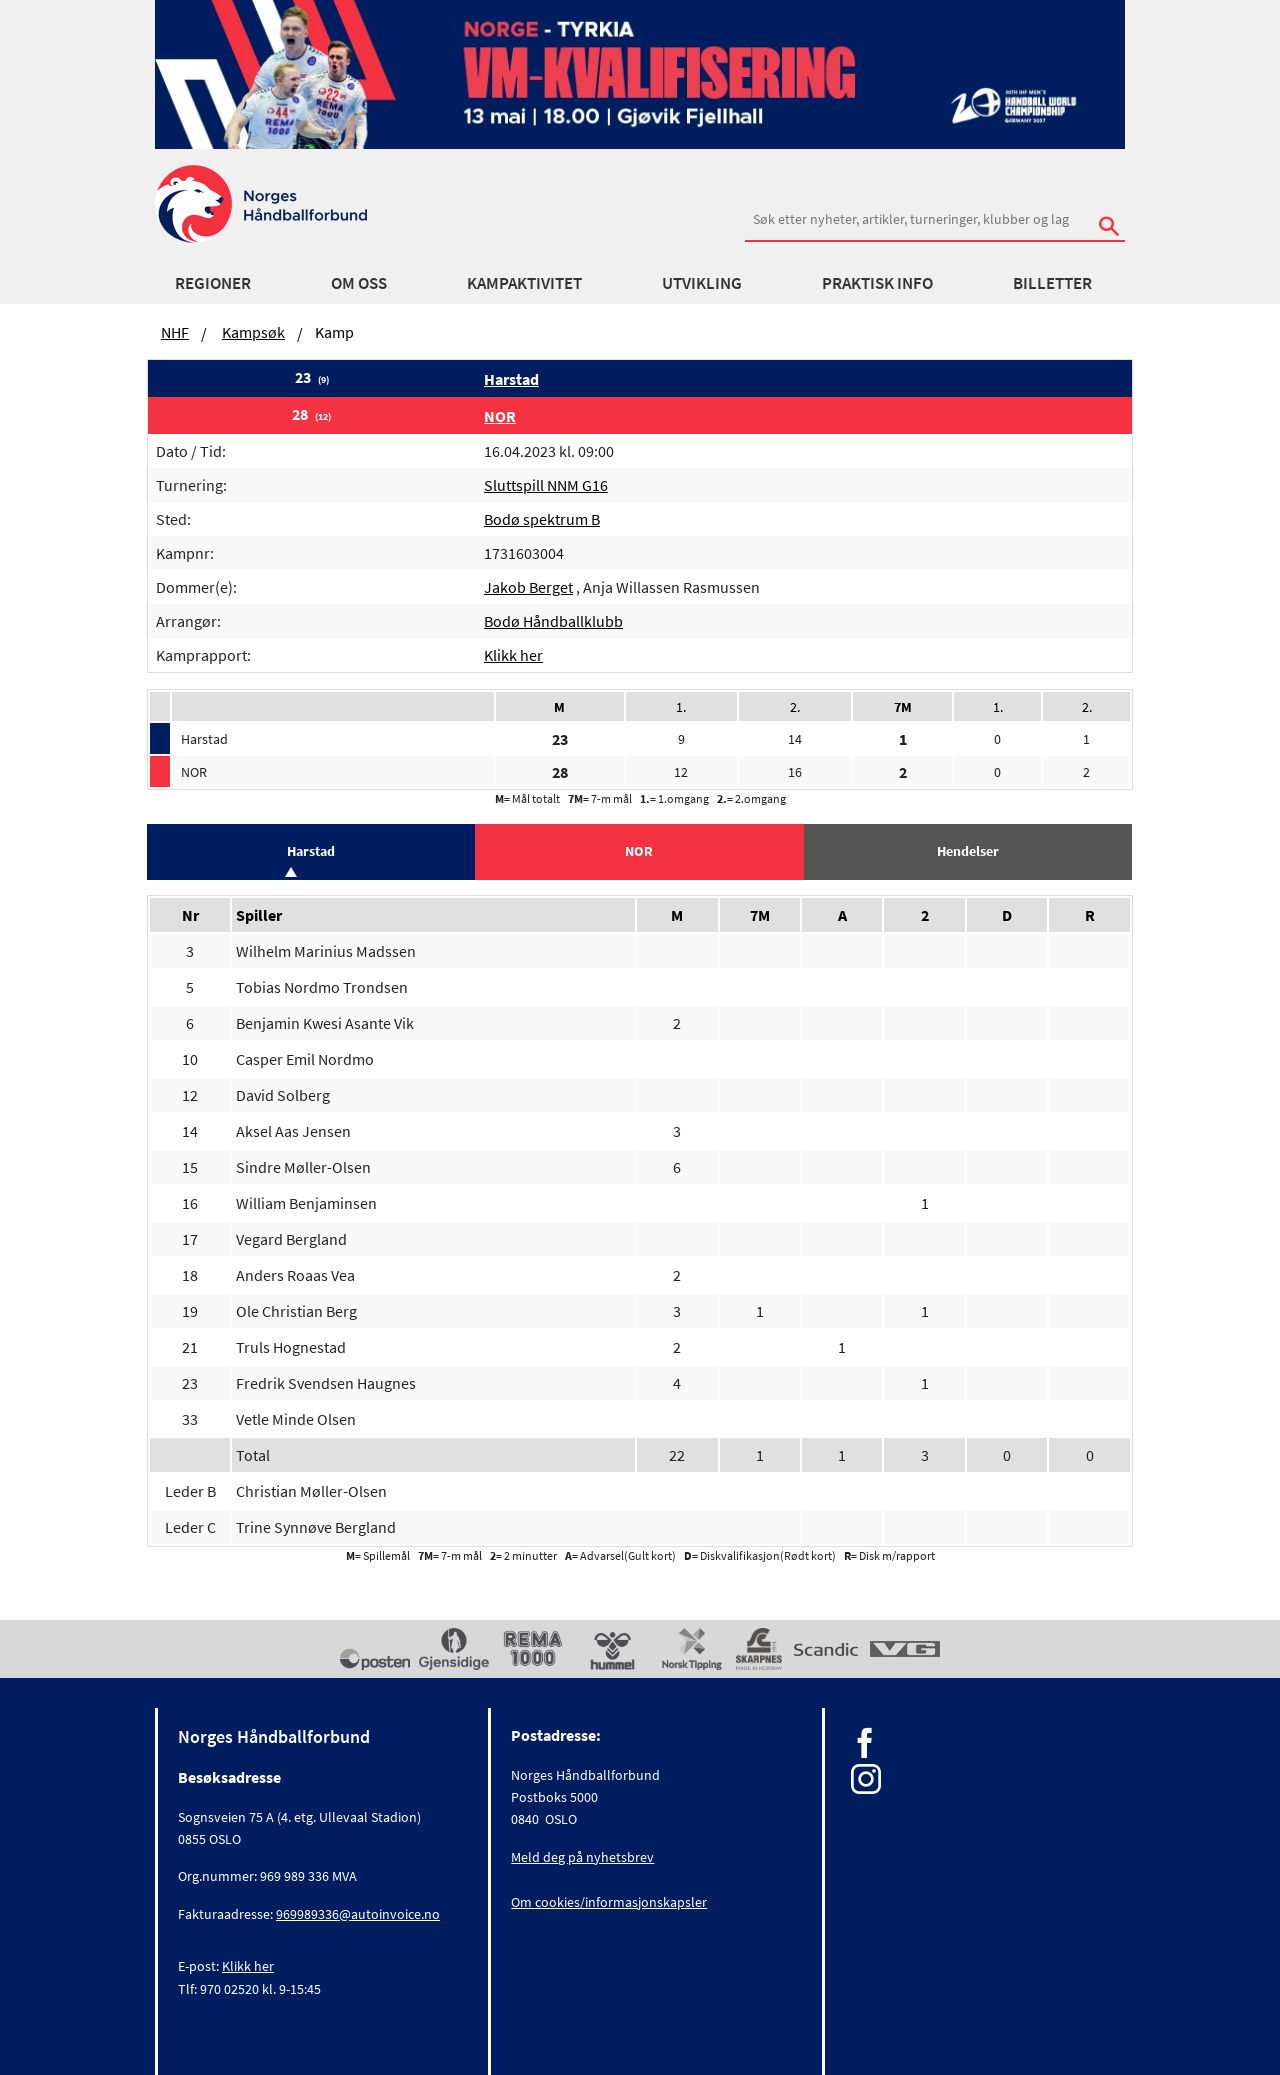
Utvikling (702, 283)
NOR (500, 416)
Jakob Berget (528, 587)
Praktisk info (877, 283)
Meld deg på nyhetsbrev (582, 1857)
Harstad (511, 379)
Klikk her (513, 655)
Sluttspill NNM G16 (546, 485)
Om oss (359, 283)
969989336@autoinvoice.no (358, 1914)
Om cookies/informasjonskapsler (609, 1902)
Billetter (1052, 283)
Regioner (213, 283)
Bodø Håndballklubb (553, 621)
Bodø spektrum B (542, 519)
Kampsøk (253, 332)
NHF (175, 332)
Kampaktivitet (524, 283)
